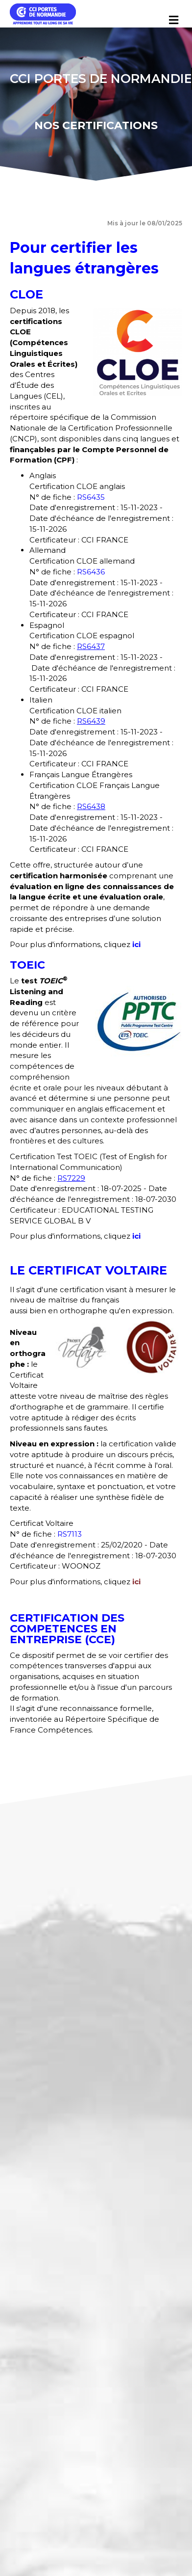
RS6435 (91, 497)
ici (136, 944)
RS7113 (69, 1534)
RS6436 (91, 571)
